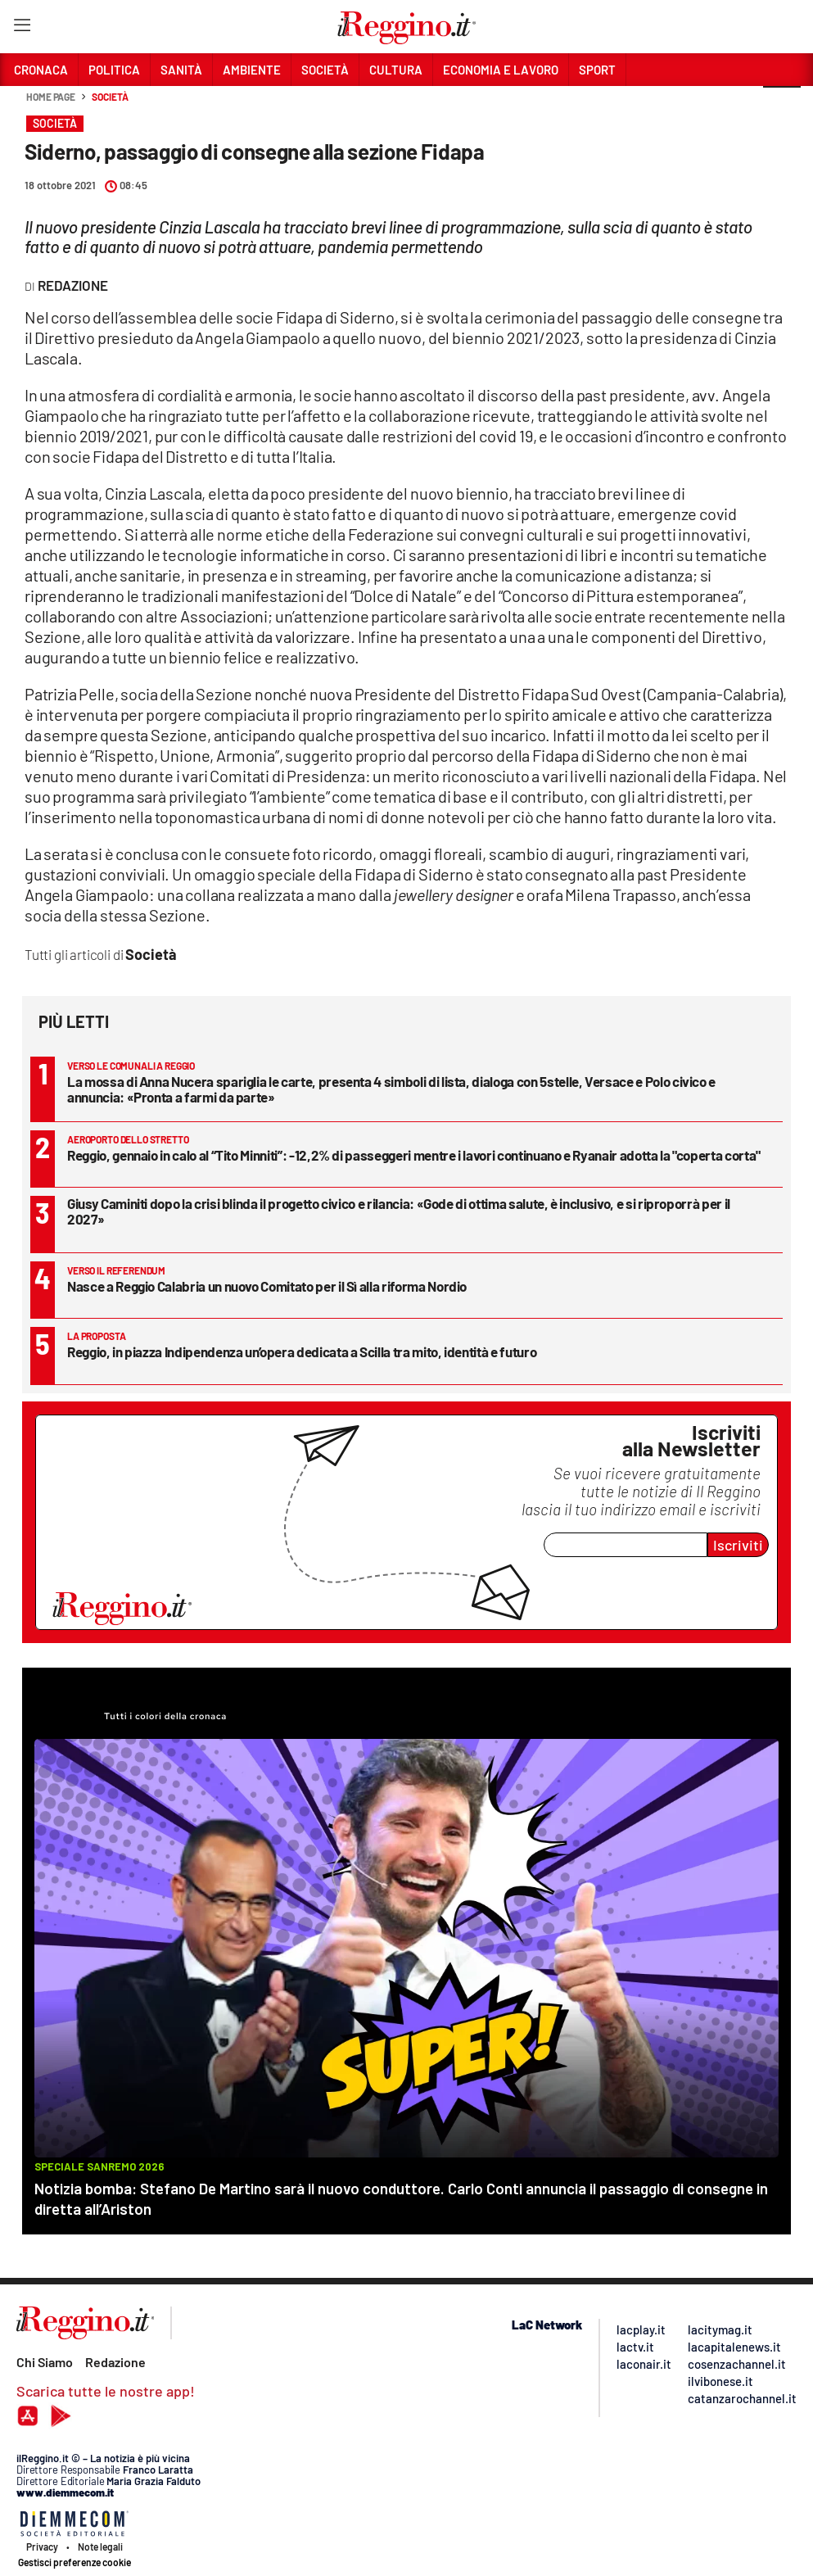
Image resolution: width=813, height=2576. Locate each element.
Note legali (100, 2546)
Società (110, 96)
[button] (782, 105)
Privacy (42, 2546)
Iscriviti (738, 1545)
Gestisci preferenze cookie (74, 2562)
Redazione (115, 2362)
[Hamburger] (21, 28)
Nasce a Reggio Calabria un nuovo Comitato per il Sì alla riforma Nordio (267, 1286)
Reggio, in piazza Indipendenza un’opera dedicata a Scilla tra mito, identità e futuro (301, 1351)
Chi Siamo (44, 2362)
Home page (50, 96)
